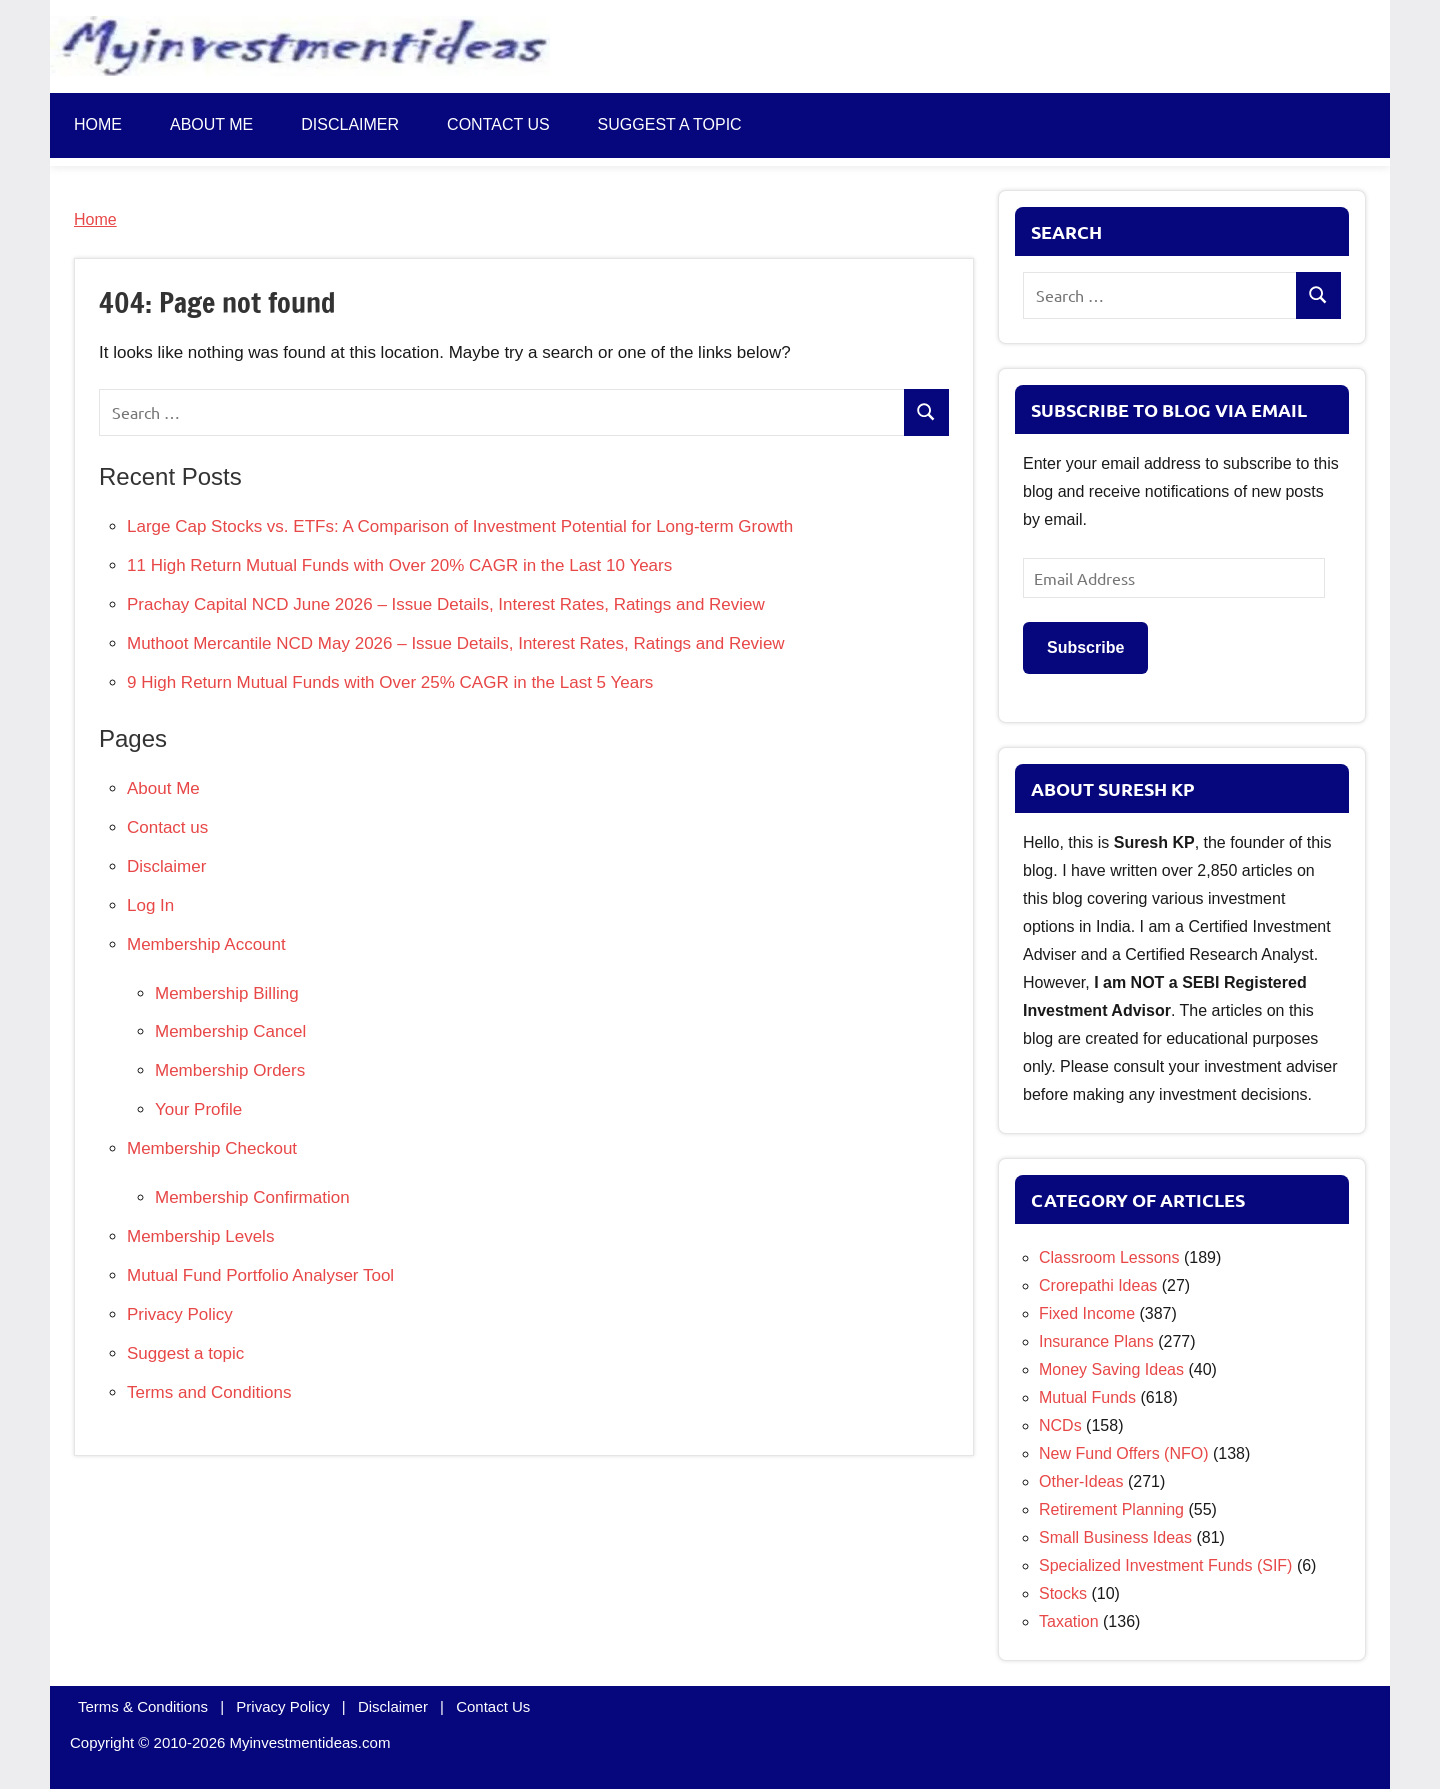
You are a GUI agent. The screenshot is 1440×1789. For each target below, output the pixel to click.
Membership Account (206, 944)
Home (98, 124)
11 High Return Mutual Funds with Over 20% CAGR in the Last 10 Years (399, 565)
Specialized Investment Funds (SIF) (1165, 1565)
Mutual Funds (1087, 1397)
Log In (150, 905)
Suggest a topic (670, 124)
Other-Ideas (1081, 1481)
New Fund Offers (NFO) (1124, 1453)
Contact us (498, 124)
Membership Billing (227, 993)
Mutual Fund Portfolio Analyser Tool (260, 1275)
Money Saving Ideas (1111, 1369)
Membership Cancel (230, 1031)
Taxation (1069, 1621)
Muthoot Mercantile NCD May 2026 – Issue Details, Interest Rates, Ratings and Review (456, 643)
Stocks (1063, 1593)
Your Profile (198, 1109)
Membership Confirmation (252, 1197)
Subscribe (1085, 647)
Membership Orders (230, 1070)
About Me (211, 124)
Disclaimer (350, 124)
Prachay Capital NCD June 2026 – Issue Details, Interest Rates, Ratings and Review (446, 604)
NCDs (1060, 1425)
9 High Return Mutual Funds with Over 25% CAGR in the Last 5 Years (390, 682)
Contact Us (493, 1706)
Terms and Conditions (209, 1392)
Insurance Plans (1096, 1341)
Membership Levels (200, 1236)
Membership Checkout (212, 1148)
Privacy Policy (180, 1314)
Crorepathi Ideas (1098, 1285)
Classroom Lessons (1109, 1257)
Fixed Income (1087, 1313)
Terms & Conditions (143, 1706)
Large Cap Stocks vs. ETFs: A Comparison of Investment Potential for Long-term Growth (460, 526)
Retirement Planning (1111, 1509)
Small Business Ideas (1115, 1537)
